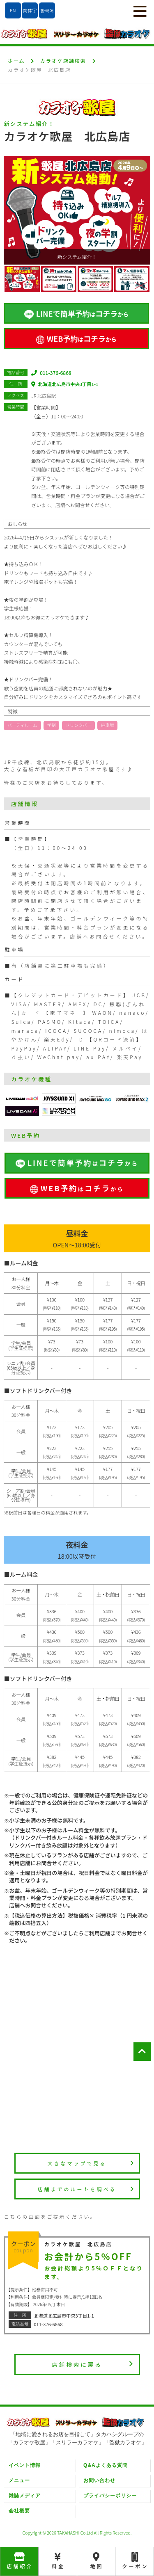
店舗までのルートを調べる (86, 2188)
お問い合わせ (99, 2480)
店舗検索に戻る (93, 2364)
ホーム (16, 60)
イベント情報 (25, 2465)
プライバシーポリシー (110, 2495)
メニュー (19, 2480)
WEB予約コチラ (76, 338)
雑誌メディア (25, 2495)
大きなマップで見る (91, 2163)
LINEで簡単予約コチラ (76, 314)
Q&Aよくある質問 (105, 2465)
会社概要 (19, 2511)
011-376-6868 (51, 372)
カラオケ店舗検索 (63, 60)
